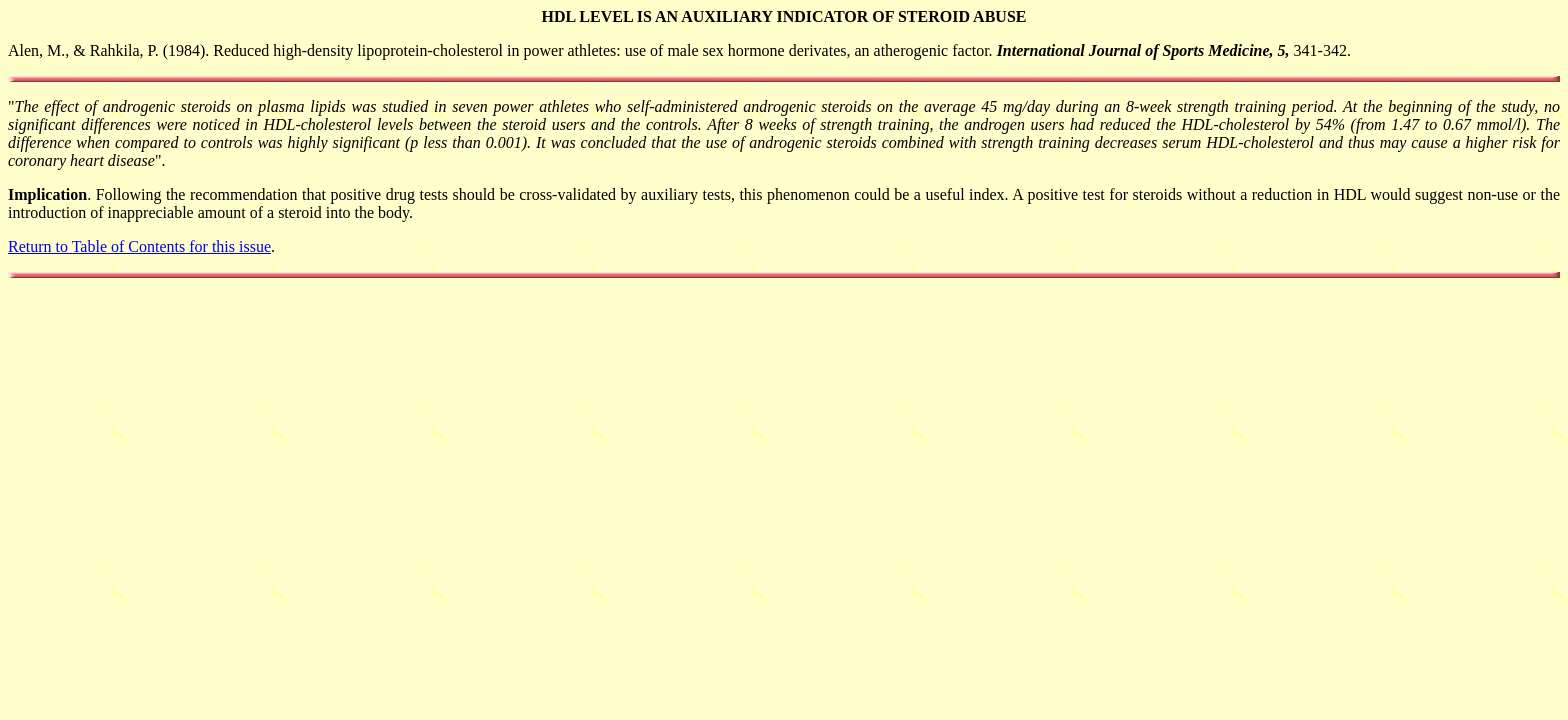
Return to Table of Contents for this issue (139, 246)
